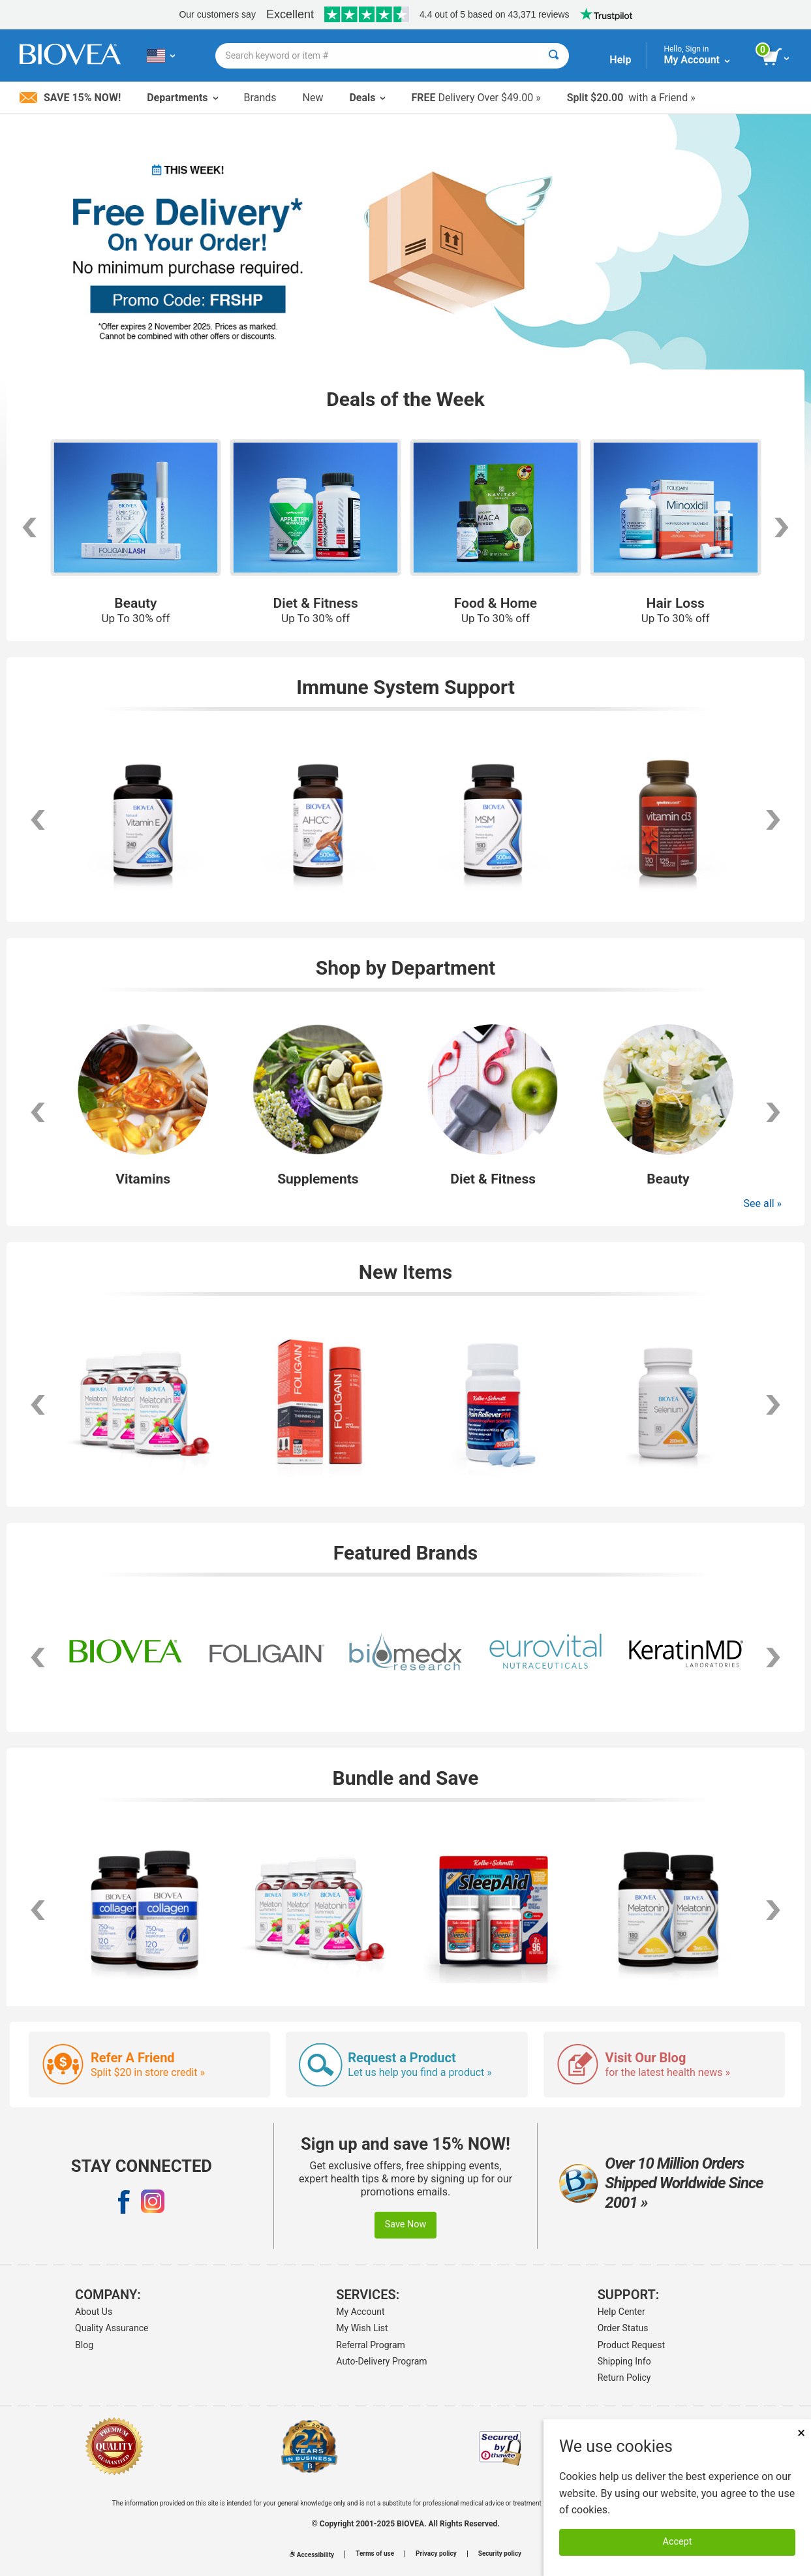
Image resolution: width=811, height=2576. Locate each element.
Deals (367, 97)
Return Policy (624, 2377)
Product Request (631, 2345)
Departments (182, 97)
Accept (677, 2541)
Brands (260, 97)
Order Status (623, 2328)
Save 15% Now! (70, 97)
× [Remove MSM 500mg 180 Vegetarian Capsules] (801, 2433)
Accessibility (312, 2554)
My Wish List (362, 2328)
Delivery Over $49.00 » (475, 97)
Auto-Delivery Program (381, 2361)
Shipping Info (624, 2361)
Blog (84, 2345)
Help (620, 60)
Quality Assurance (111, 2328)
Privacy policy (436, 2554)
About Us (93, 2311)
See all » (763, 1203)
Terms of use (375, 2554)
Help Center (621, 2311)
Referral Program (370, 2345)
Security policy (499, 2554)
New (313, 97)
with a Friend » (631, 97)
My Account (360, 2311)
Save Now (406, 2224)
